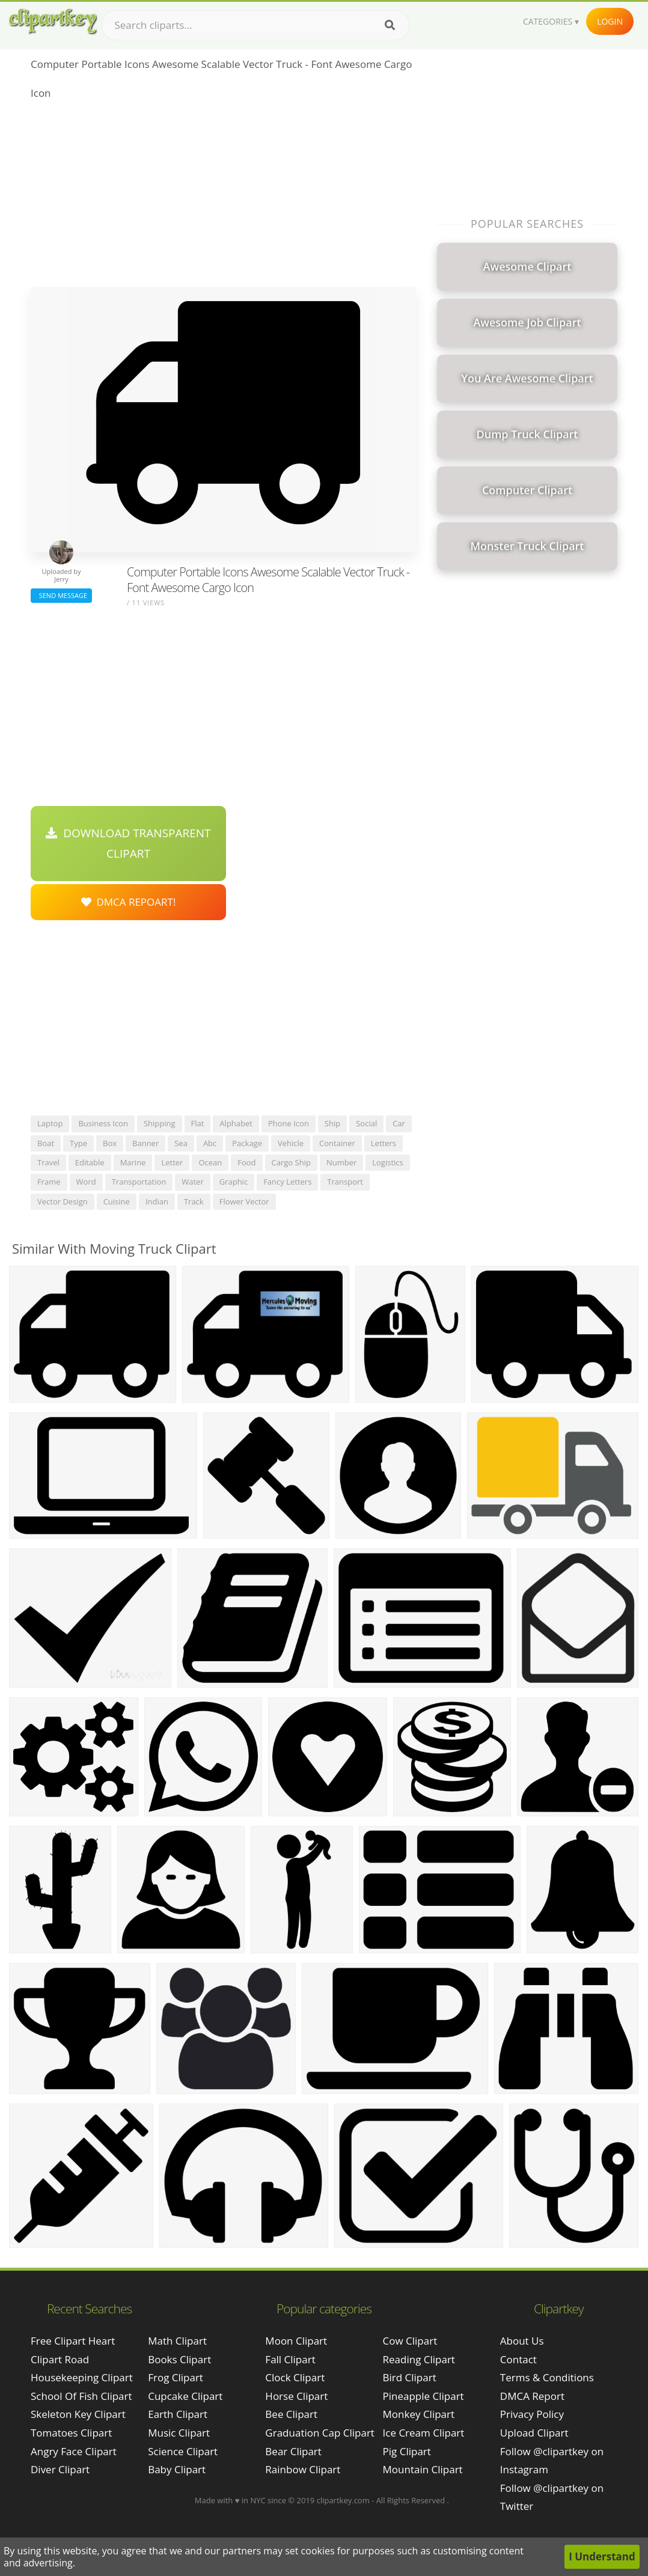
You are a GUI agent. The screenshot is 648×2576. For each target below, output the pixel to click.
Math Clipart (177, 2341)
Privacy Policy (532, 2414)
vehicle (291, 1143)
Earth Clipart (177, 2414)
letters (383, 1143)
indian (156, 1201)
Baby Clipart (177, 2469)
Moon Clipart (296, 2341)
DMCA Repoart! (128, 902)
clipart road (60, 2359)
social (366, 1123)
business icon (103, 1123)
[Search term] (255, 25)
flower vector (244, 1201)
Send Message (61, 595)
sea (181, 1143)
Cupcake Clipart (185, 2396)
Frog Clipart (175, 2377)
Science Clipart (183, 2451)
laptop (50, 1123)
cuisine (116, 1201)
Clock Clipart (295, 2377)
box (110, 1143)
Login (610, 21)
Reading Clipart (419, 2359)
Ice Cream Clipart (424, 2433)
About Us (522, 2341)
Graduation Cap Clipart (319, 2433)
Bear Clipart (293, 2451)
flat (197, 1123)
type (78, 1143)
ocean (210, 1162)
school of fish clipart (81, 2396)
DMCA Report (532, 2396)
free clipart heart (73, 2341)
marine (133, 1162)
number (341, 1162)
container (337, 1143)
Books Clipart (179, 2359)
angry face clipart (74, 2451)
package (247, 1143)
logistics (387, 1162)
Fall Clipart (290, 2359)
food (246, 1162)
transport (345, 1181)
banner (145, 1143)
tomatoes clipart (71, 2433)
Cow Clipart (410, 2341)
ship (332, 1123)
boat (45, 1143)
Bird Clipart (409, 2377)
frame (49, 1181)
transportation (139, 1181)
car (399, 1123)
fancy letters (287, 1181)
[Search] (389, 25)
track (194, 1201)
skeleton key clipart (78, 2414)
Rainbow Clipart (302, 2469)
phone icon (288, 1123)
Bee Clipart (291, 2414)
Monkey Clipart (419, 2414)
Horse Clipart (296, 2396)
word (86, 1181)
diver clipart (60, 2469)
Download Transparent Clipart (128, 843)
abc (209, 1143)
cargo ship (291, 1162)
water (192, 1181)
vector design (62, 1201)
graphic (233, 1181)
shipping (160, 1123)
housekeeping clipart (82, 2377)
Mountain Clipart (423, 2469)
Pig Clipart (407, 2451)
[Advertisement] (223, 197)
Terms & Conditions (547, 2377)
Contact (518, 2359)
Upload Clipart (534, 2433)
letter (172, 1162)
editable (90, 1162)
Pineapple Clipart (423, 2396)
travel (48, 1162)
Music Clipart (179, 2433)
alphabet (235, 1123)
